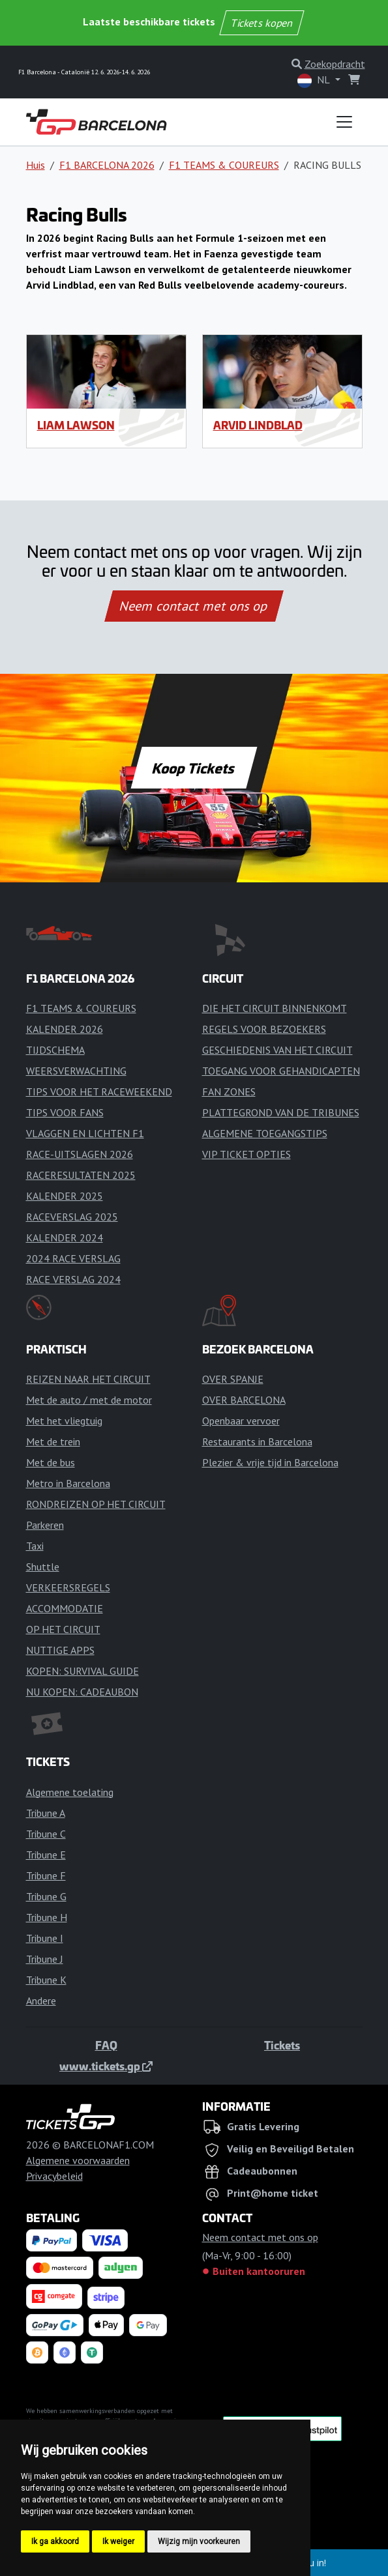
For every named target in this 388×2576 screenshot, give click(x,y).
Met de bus (50, 1462)
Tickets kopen (261, 22)
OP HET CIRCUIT (63, 1629)
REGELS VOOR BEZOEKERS (264, 1028)
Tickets (282, 2045)
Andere (41, 2000)
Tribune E (46, 1854)
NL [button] (314, 80)
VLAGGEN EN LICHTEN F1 (85, 1133)
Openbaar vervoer (241, 1420)
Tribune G (46, 1896)
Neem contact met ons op (193, 606)
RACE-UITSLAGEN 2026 (79, 1154)
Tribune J (44, 1958)
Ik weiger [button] (118, 2541)
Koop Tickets (193, 767)
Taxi (35, 1545)
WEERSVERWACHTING (76, 1070)
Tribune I (44, 1938)
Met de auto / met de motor (89, 1399)
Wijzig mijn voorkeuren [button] (199, 2541)
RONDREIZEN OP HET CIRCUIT (96, 1504)
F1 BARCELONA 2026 (107, 164)
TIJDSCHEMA (55, 1049)
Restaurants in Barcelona (257, 1441)
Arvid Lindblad (258, 425)
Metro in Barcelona (68, 1483)
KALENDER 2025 (64, 1195)
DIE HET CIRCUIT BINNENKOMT (274, 1008)
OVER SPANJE (232, 1378)
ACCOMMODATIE (64, 1608)
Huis (35, 164)
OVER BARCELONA (244, 1399)
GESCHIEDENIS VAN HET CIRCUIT (277, 1049)
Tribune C (46, 1833)
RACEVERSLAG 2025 (72, 1216)
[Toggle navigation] (344, 122)
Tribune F (46, 1875)
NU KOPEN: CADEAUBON (82, 1691)
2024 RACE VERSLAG (73, 1258)
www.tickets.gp (106, 2066)
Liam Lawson (76, 425)
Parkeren (45, 1524)
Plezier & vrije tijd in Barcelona (270, 1462)
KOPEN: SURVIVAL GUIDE (82, 1670)
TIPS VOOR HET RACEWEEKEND (99, 1091)
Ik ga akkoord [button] (55, 2541)
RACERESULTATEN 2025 (81, 1174)
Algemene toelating (69, 1792)
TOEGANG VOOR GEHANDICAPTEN (281, 1070)
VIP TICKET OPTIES (246, 1154)
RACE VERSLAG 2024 (73, 1279)
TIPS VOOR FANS (65, 1112)
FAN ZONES (229, 1091)
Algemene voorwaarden (78, 2160)
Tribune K (46, 1979)
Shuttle (42, 1566)
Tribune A (45, 1812)
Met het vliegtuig (64, 1420)
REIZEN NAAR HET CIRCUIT (88, 1378)
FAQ (106, 2045)
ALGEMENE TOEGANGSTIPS (264, 1133)
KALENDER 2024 (64, 1237)
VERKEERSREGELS (68, 1587)
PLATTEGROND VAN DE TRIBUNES (280, 1112)
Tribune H (46, 1917)
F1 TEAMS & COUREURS (224, 164)
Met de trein (53, 1441)
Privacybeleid (54, 2175)
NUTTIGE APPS (60, 1650)
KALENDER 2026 (64, 1028)
